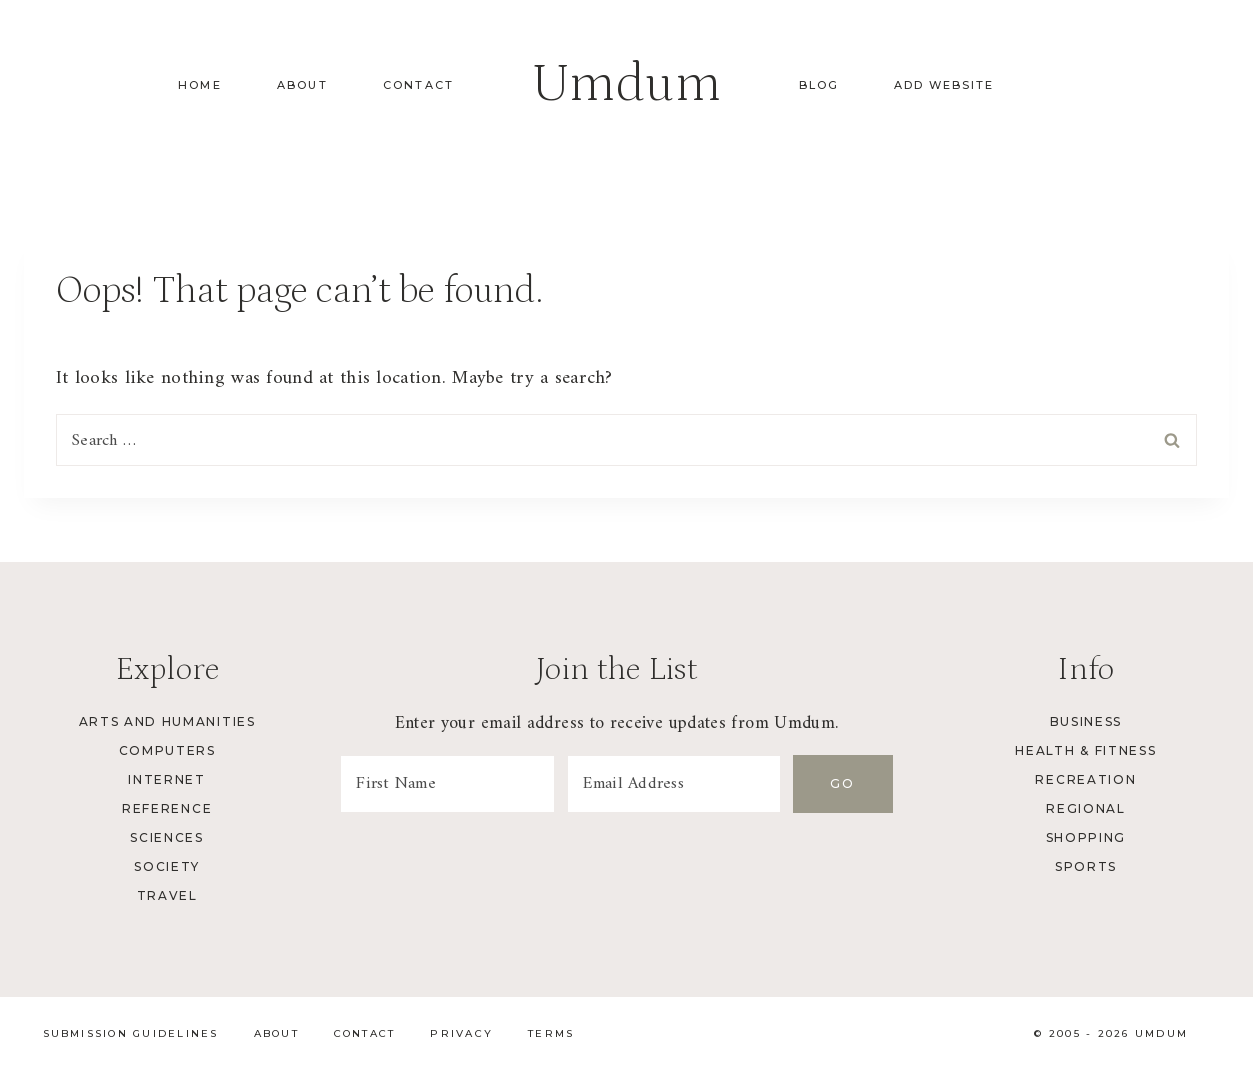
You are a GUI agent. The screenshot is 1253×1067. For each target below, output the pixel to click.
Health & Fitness (1085, 750)
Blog (819, 85)
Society (167, 866)
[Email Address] (674, 784)
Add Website (944, 85)
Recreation (1085, 779)
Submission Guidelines (131, 1033)
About (302, 85)
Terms (551, 1033)
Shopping (1086, 837)
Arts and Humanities (167, 721)
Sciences (166, 837)
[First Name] (447, 784)
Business (1086, 721)
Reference (167, 808)
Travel (167, 895)
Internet (166, 779)
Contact (418, 85)
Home (200, 85)
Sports (1086, 866)
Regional (1085, 808)
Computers (167, 750)
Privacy (461, 1033)
